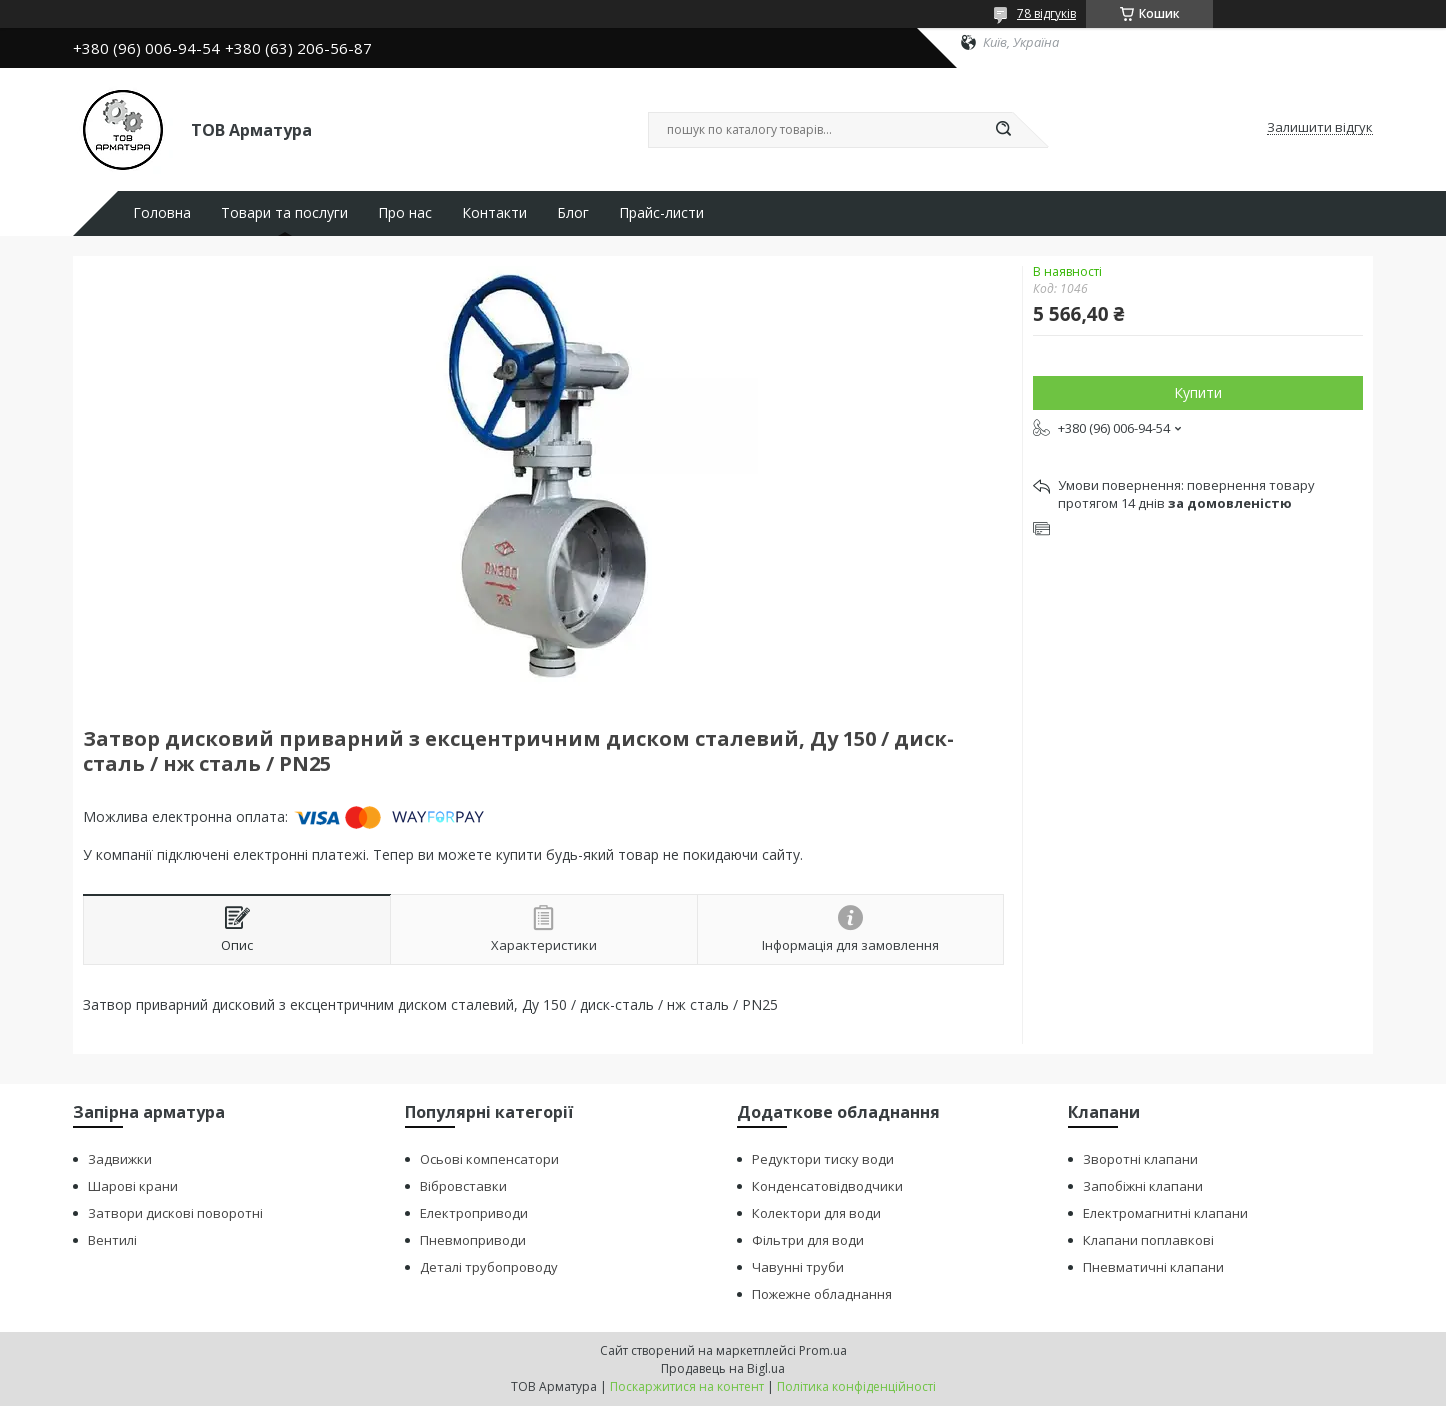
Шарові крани (133, 1186)
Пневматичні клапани (1153, 1267)
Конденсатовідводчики (827, 1186)
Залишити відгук (1320, 128)
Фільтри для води (808, 1240)
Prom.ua (823, 1350)
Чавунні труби (798, 1267)
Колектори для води (816, 1213)
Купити (1198, 392)
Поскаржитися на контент (687, 1386)
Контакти (494, 213)
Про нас (405, 213)
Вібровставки (463, 1186)
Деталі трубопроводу (489, 1267)
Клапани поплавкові (1148, 1240)
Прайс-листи (661, 213)
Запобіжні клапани (1143, 1186)
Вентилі (112, 1240)
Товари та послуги (284, 213)
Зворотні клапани (1140, 1159)
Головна (162, 213)
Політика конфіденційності (856, 1386)
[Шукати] (1003, 130)
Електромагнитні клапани (1165, 1213)
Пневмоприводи (473, 1240)
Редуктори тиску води (823, 1159)
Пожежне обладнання (822, 1294)
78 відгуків (1046, 13)
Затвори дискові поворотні (175, 1213)
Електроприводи (474, 1213)
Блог (573, 213)
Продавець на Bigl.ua (723, 1368)
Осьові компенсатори (489, 1159)
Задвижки (120, 1159)
